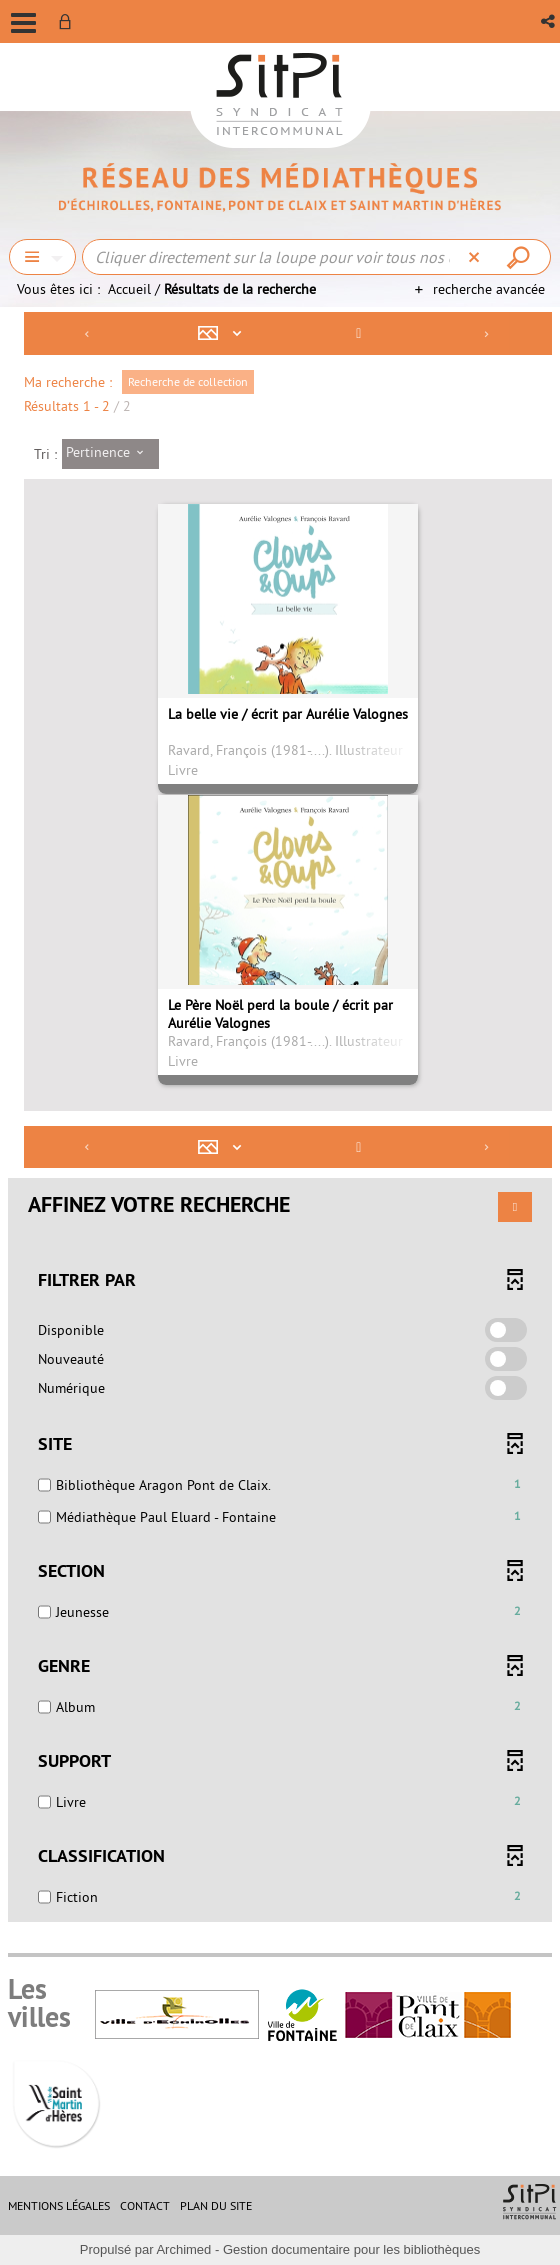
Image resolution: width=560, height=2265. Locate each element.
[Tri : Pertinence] (110, 454)
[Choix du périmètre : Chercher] (42, 257)
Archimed (183, 2249)
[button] (549, 21)
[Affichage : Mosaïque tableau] (225, 333)
